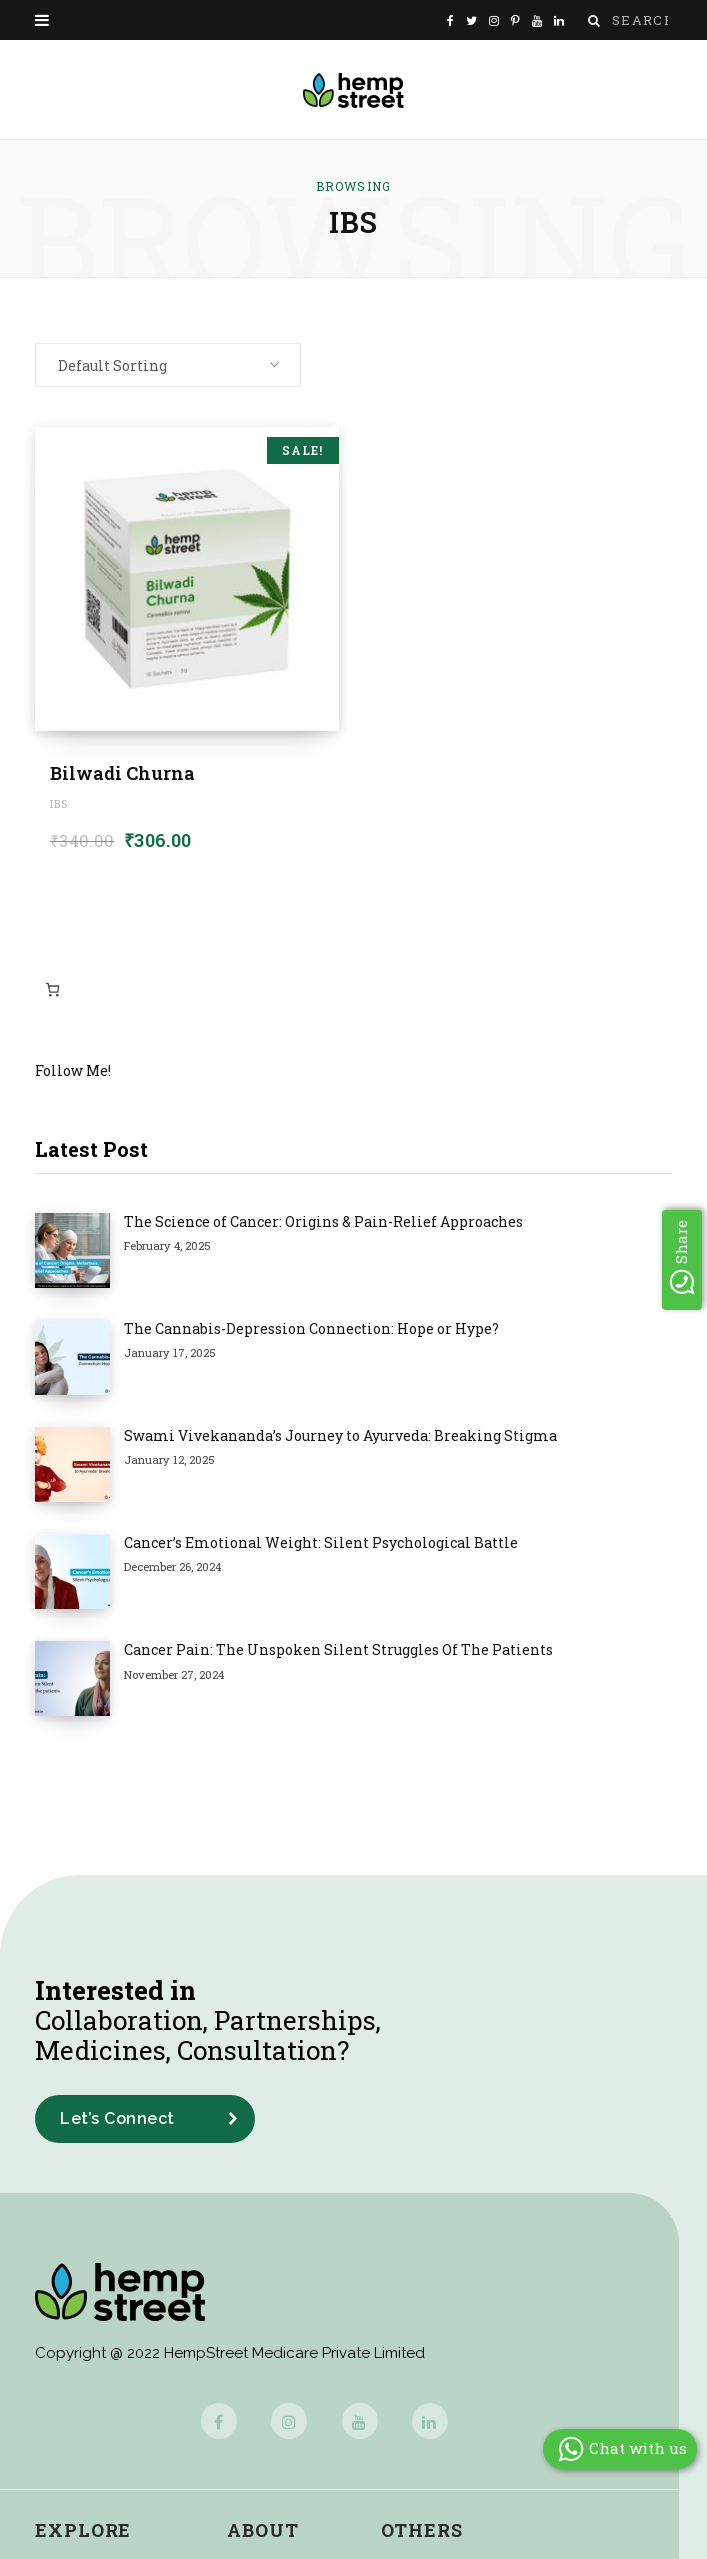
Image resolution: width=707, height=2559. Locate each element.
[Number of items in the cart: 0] (52, 989)
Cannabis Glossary (111, 2462)
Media (252, 2317)
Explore (83, 2245)
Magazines (79, 2353)
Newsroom (271, 2353)
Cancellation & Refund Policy (500, 2390)
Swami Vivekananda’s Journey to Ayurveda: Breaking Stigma (265, 1321)
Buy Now (72, 2426)
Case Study (82, 2280)
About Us (265, 2280)
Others (422, 2245)
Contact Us (273, 2390)
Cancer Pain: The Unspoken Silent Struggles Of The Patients (263, 1421)
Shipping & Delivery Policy (488, 2426)
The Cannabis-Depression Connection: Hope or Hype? (236, 1271)
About (263, 2245)
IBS (58, 803)
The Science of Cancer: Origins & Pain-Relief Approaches (248, 1221)
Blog (54, 2317)
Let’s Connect (117, 1833)
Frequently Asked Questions (496, 2280)
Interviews (77, 2390)
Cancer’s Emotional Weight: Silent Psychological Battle (246, 1371)
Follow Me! (73, 1070)
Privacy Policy (439, 2353)
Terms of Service (451, 2317)
